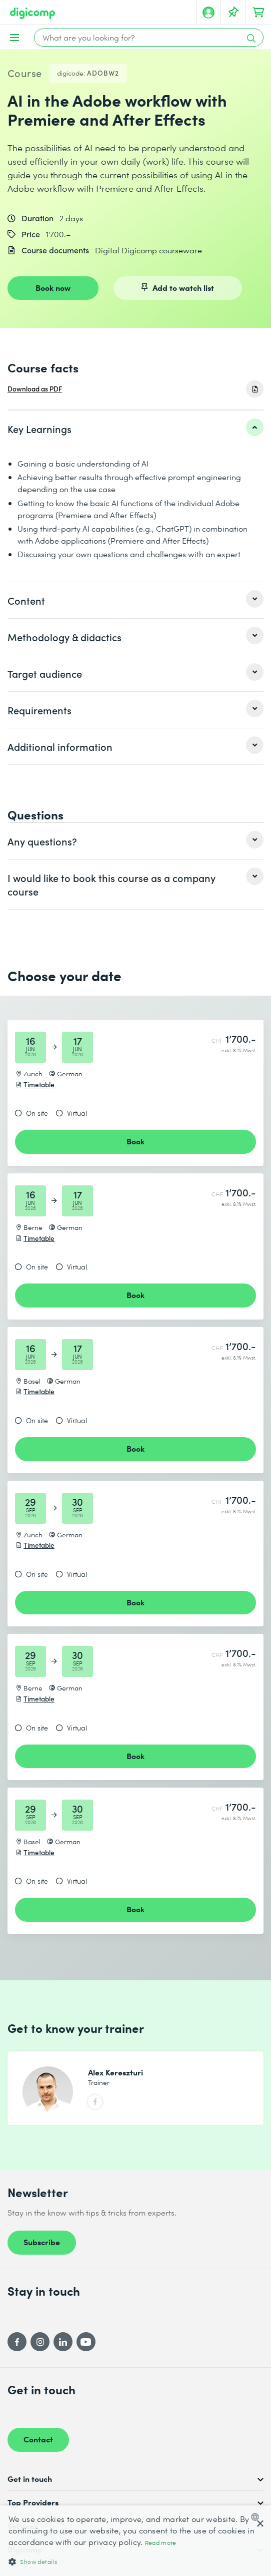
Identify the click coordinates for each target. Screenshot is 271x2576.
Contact (38, 2438)
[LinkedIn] (63, 2341)
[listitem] (136, 428)
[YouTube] (86, 2341)
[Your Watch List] (233, 12)
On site (37, 1113)
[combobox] (257, 2517)
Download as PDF (35, 388)
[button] (135, 2561)
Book (135, 1140)
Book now (53, 287)
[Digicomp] (32, 13)
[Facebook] (17, 2341)
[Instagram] (40, 2341)
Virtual (77, 1113)
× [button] (260, 2524)
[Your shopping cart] (258, 12)
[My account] (208, 12)
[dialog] (135, 2540)
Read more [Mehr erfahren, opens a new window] (160, 2542)
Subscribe (42, 2241)
